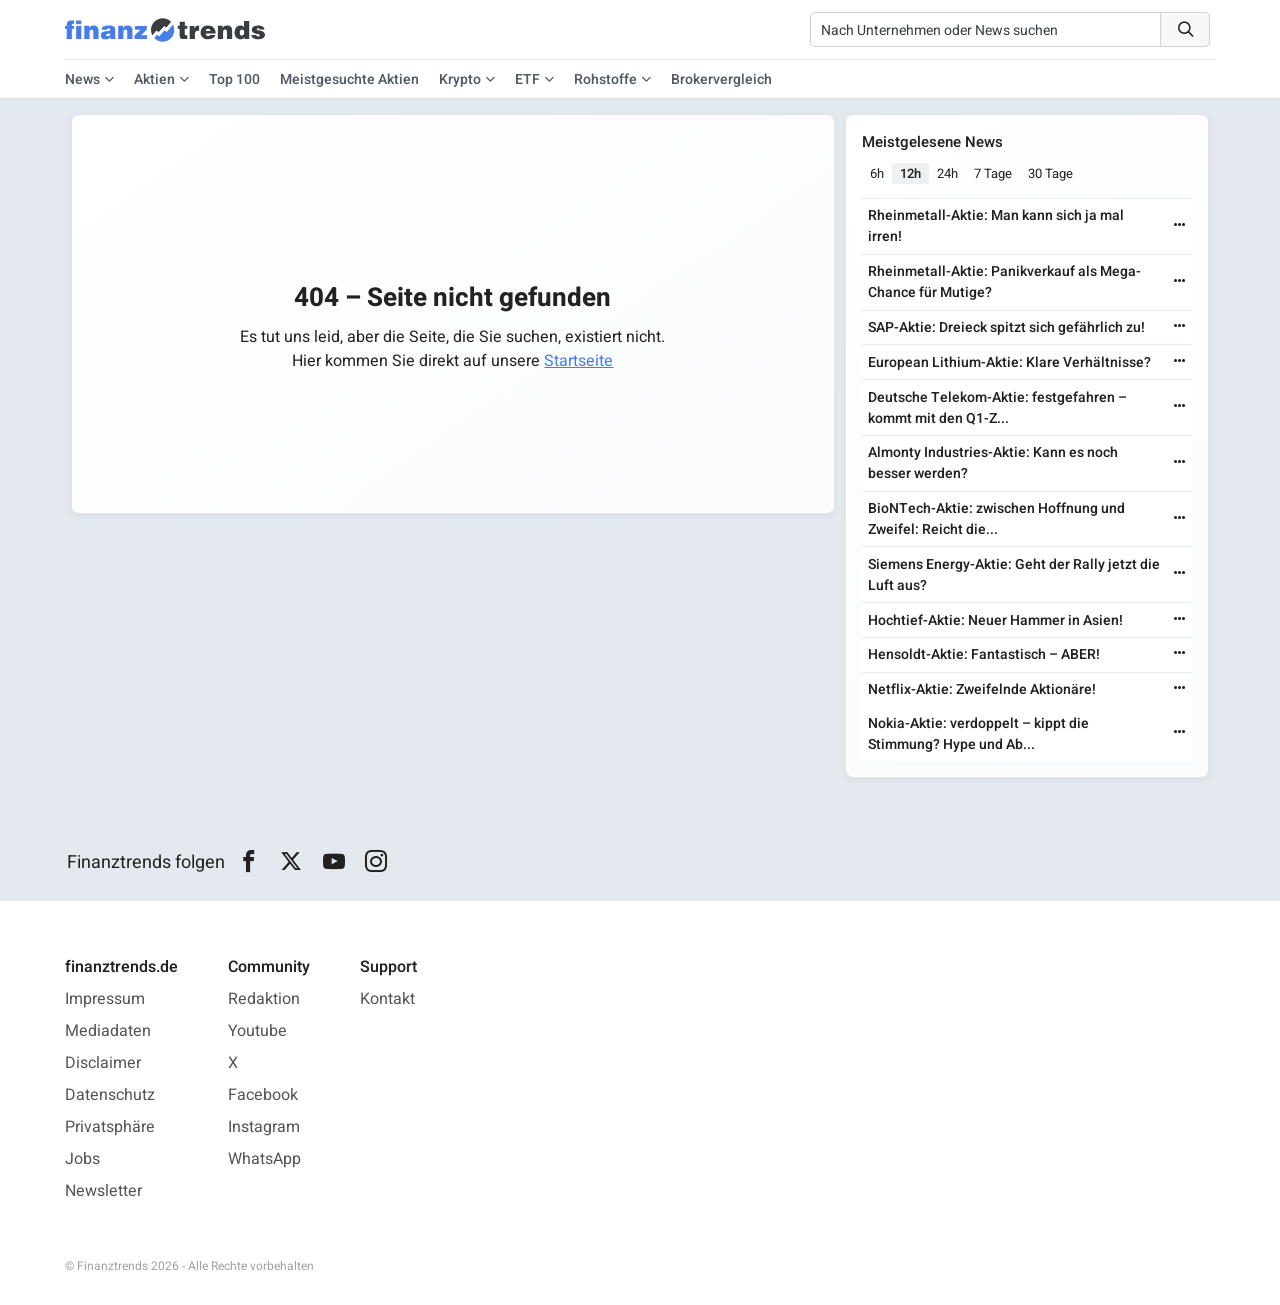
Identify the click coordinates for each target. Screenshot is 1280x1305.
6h (877, 173)
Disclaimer (103, 1063)
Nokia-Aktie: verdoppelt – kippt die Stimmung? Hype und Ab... (978, 734)
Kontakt (387, 999)
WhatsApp (264, 1159)
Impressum (105, 999)
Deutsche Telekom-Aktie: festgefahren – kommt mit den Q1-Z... (997, 408)
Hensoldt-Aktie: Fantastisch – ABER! (984, 654)
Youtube (257, 1031)
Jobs (82, 1159)
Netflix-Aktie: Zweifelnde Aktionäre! (982, 689)
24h (947, 173)
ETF (527, 79)
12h (910, 173)
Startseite (578, 361)
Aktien (154, 79)
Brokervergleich (721, 79)
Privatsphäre (110, 1127)
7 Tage (993, 173)
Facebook (263, 1095)
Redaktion (264, 999)
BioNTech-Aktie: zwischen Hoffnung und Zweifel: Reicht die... (996, 519)
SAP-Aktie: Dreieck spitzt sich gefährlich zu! (1006, 327)
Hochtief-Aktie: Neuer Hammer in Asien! (995, 620)
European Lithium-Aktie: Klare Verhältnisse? (1009, 362)
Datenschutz (110, 1095)
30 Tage (1050, 173)
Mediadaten (108, 1031)
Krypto (460, 79)
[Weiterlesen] (1180, 226)
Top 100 (234, 79)
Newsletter (103, 1191)
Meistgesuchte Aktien (349, 79)
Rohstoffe (605, 79)
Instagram (264, 1127)
